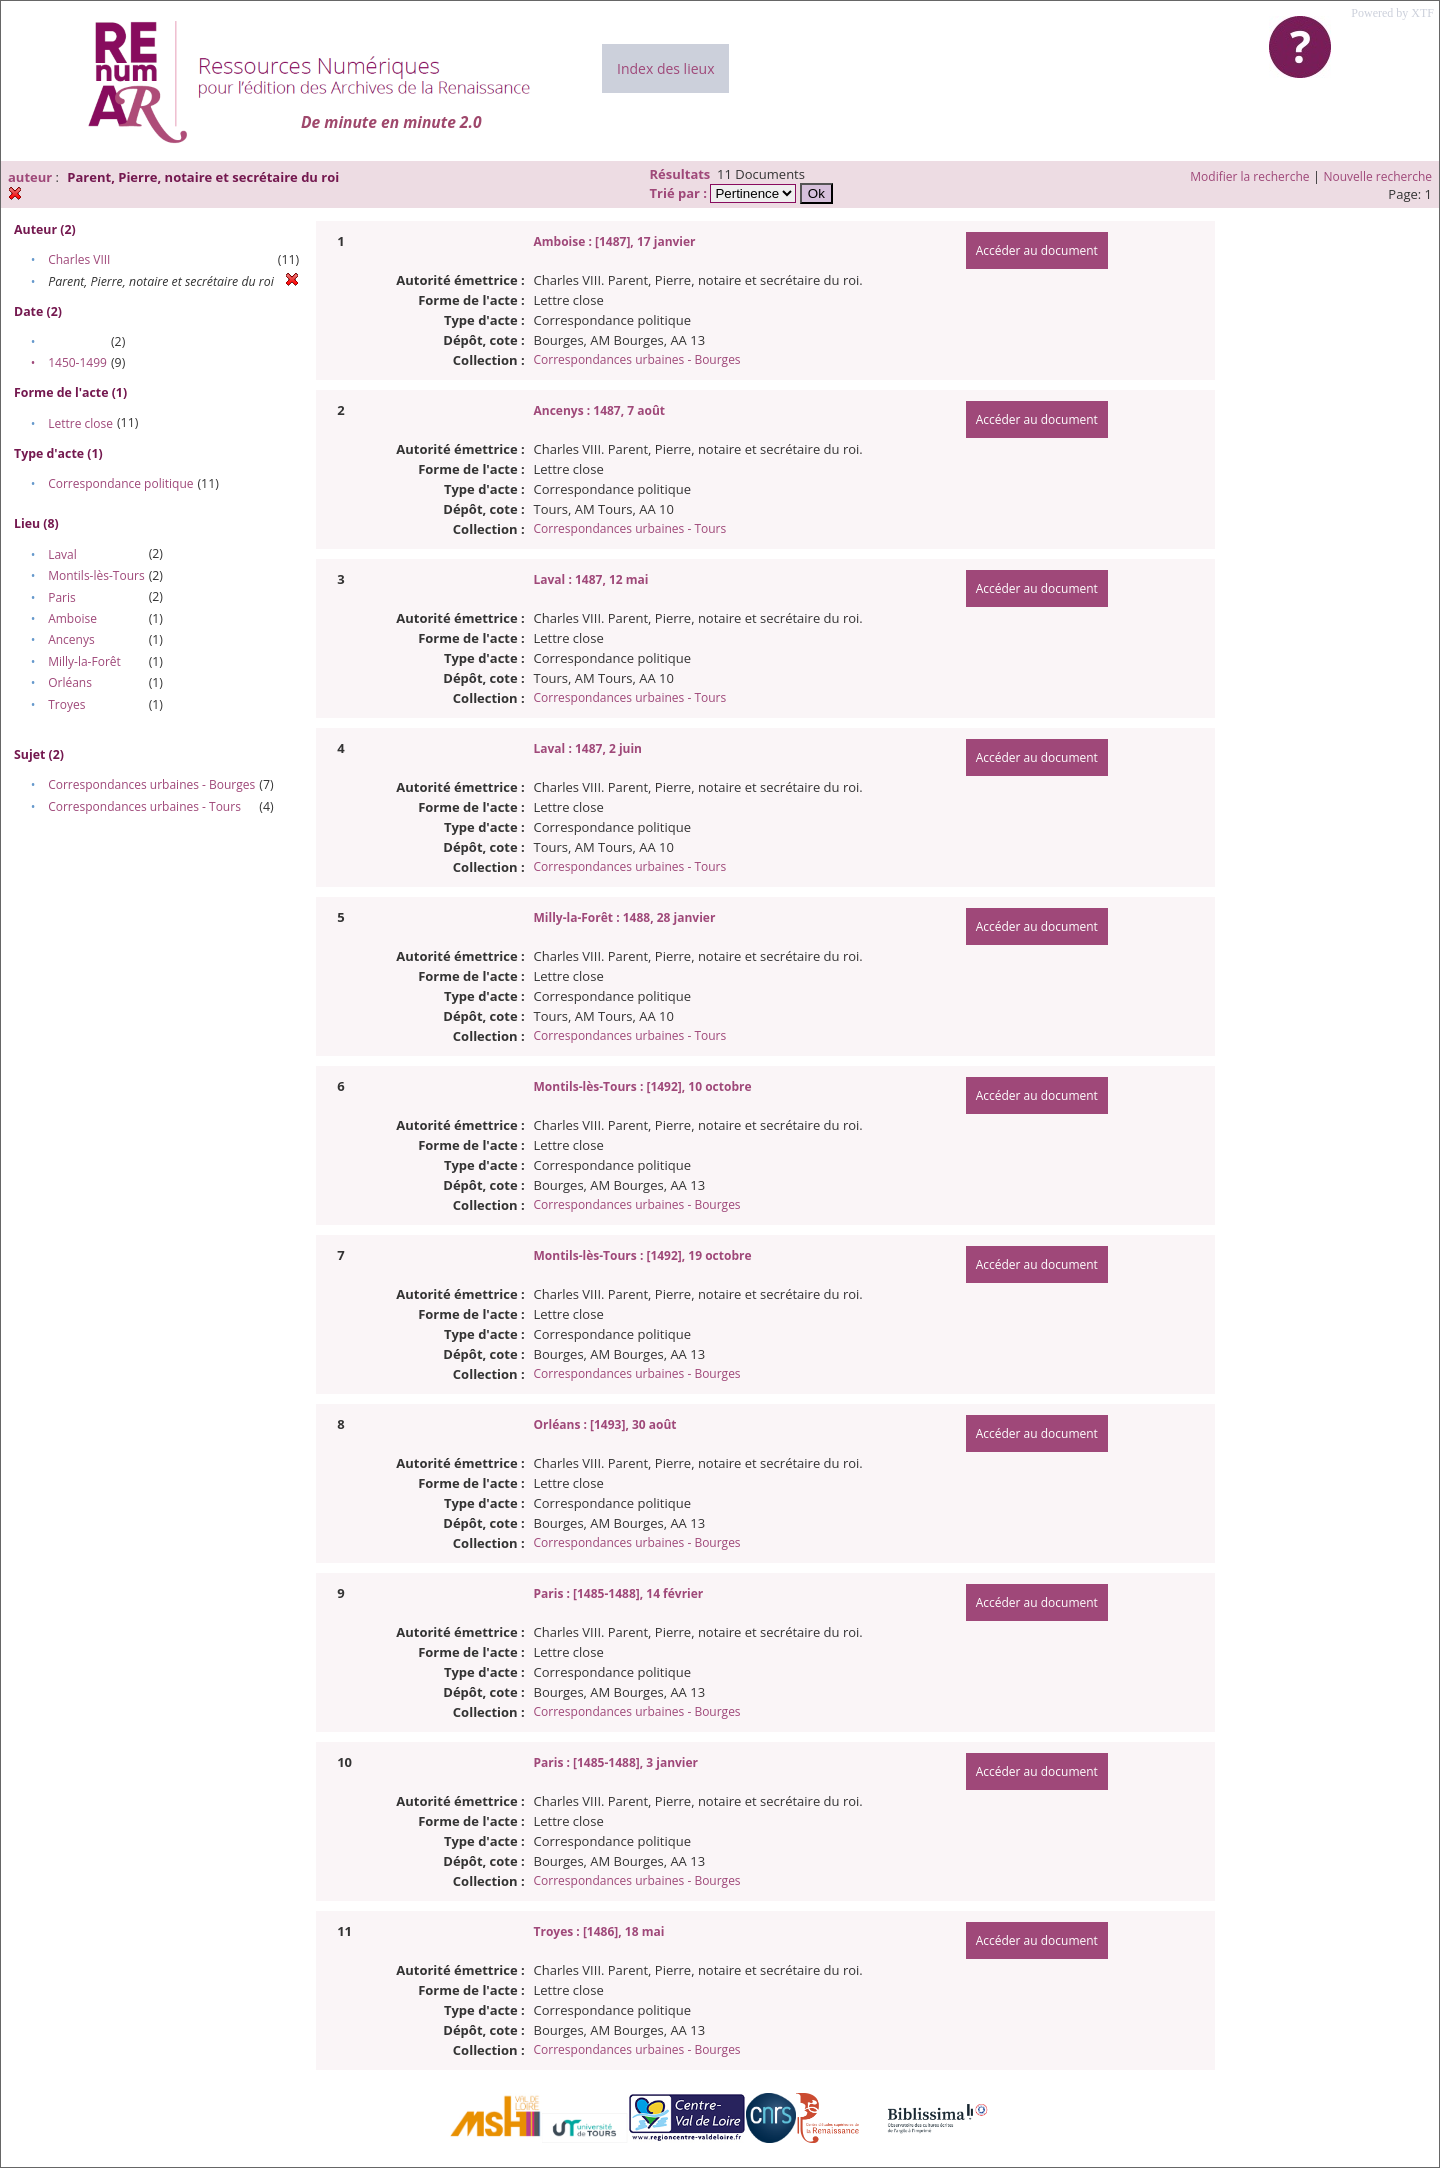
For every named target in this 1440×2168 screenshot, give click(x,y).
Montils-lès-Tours (96, 575)
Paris (62, 597)
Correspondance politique (120, 483)
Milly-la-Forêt (84, 661)
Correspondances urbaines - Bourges (151, 784)
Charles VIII (79, 259)
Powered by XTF (1392, 13)
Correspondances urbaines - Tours (144, 806)
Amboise (72, 618)
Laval (62, 554)
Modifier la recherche (1249, 176)
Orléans (70, 682)
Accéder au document (1037, 250)
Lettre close (80, 423)
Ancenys (71, 639)
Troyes (66, 704)
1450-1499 (77, 362)
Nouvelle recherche (1378, 176)
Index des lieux (665, 68)
